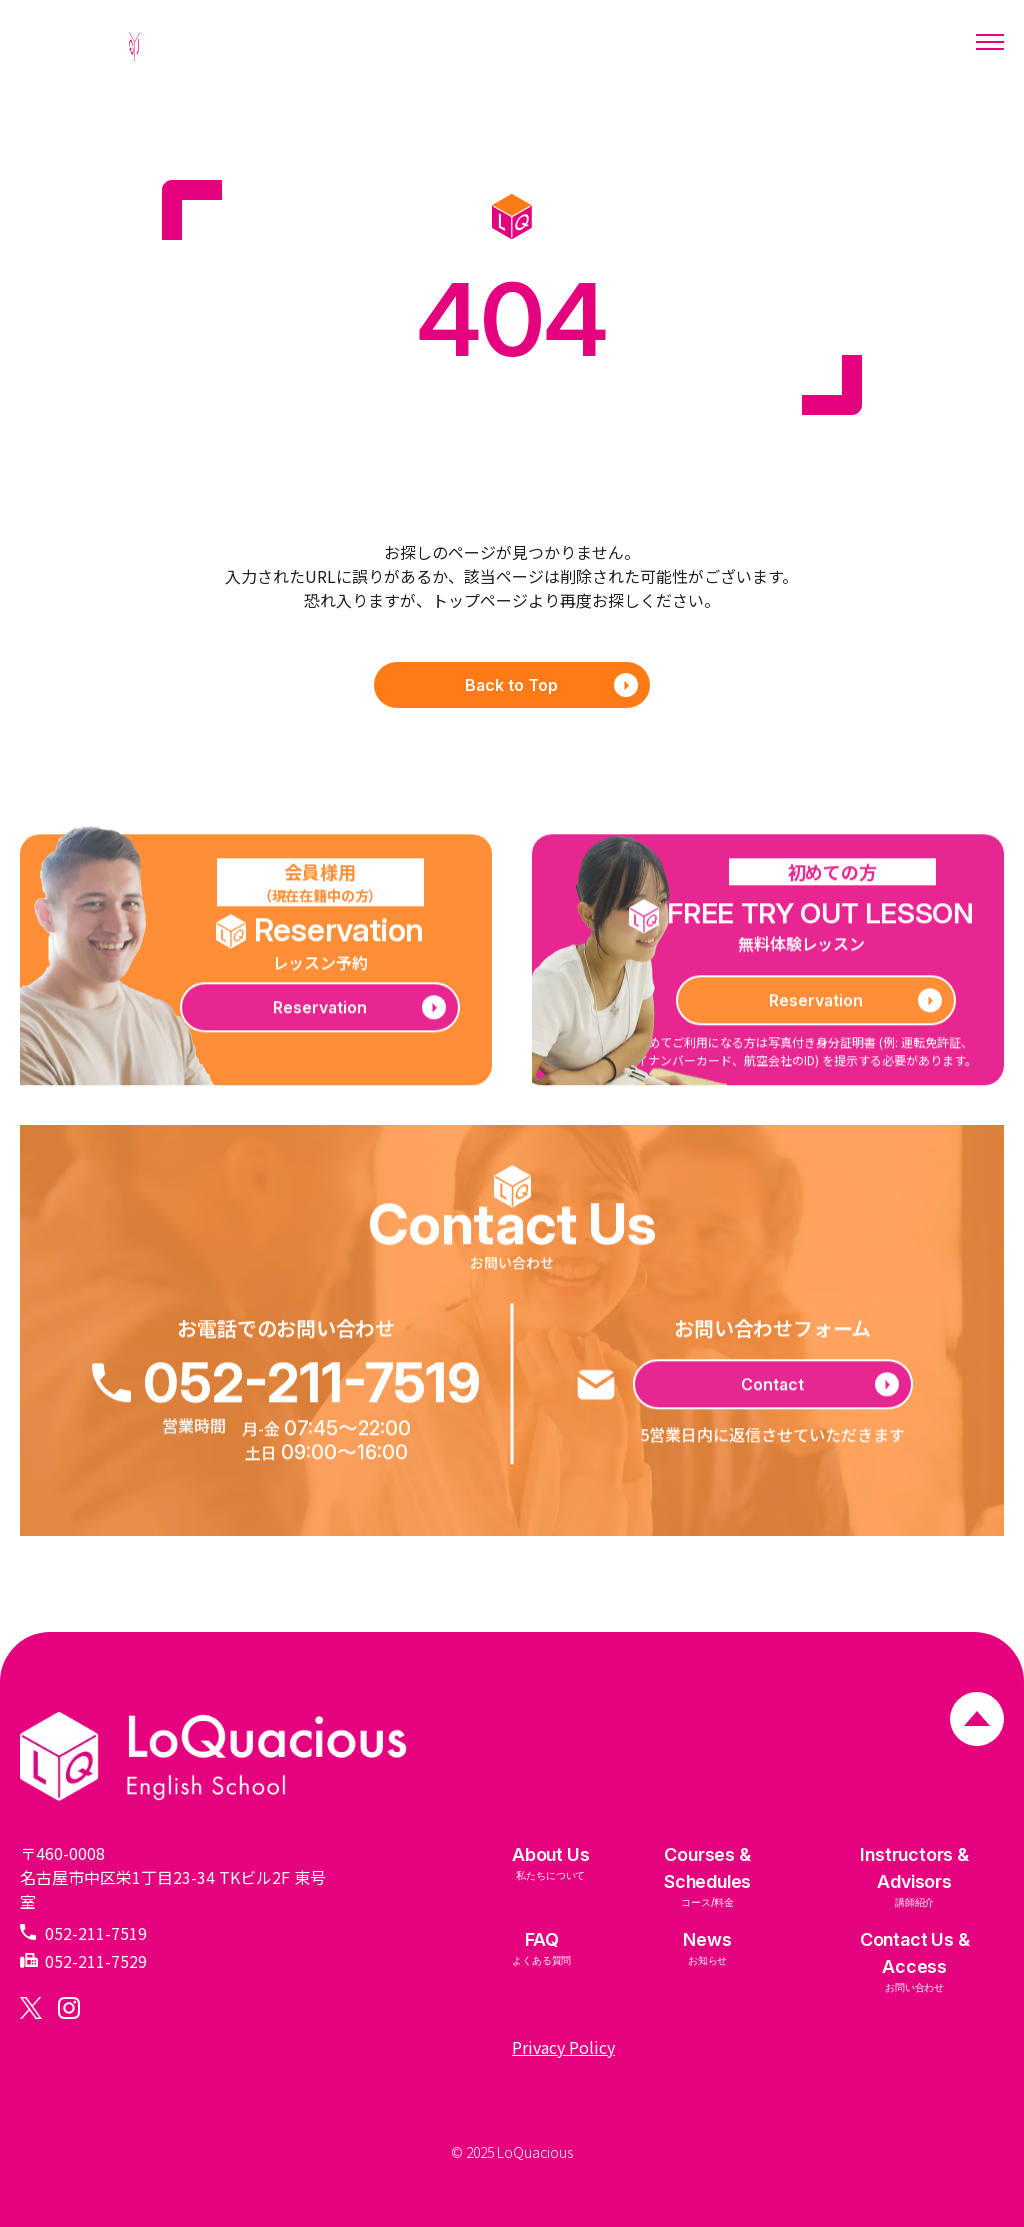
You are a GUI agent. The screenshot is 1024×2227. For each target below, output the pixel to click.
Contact (820, 1393)
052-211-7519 (286, 1392)
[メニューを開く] (990, 42)
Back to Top (551, 685)
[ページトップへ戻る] (977, 1721)
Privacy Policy (563, 2047)
